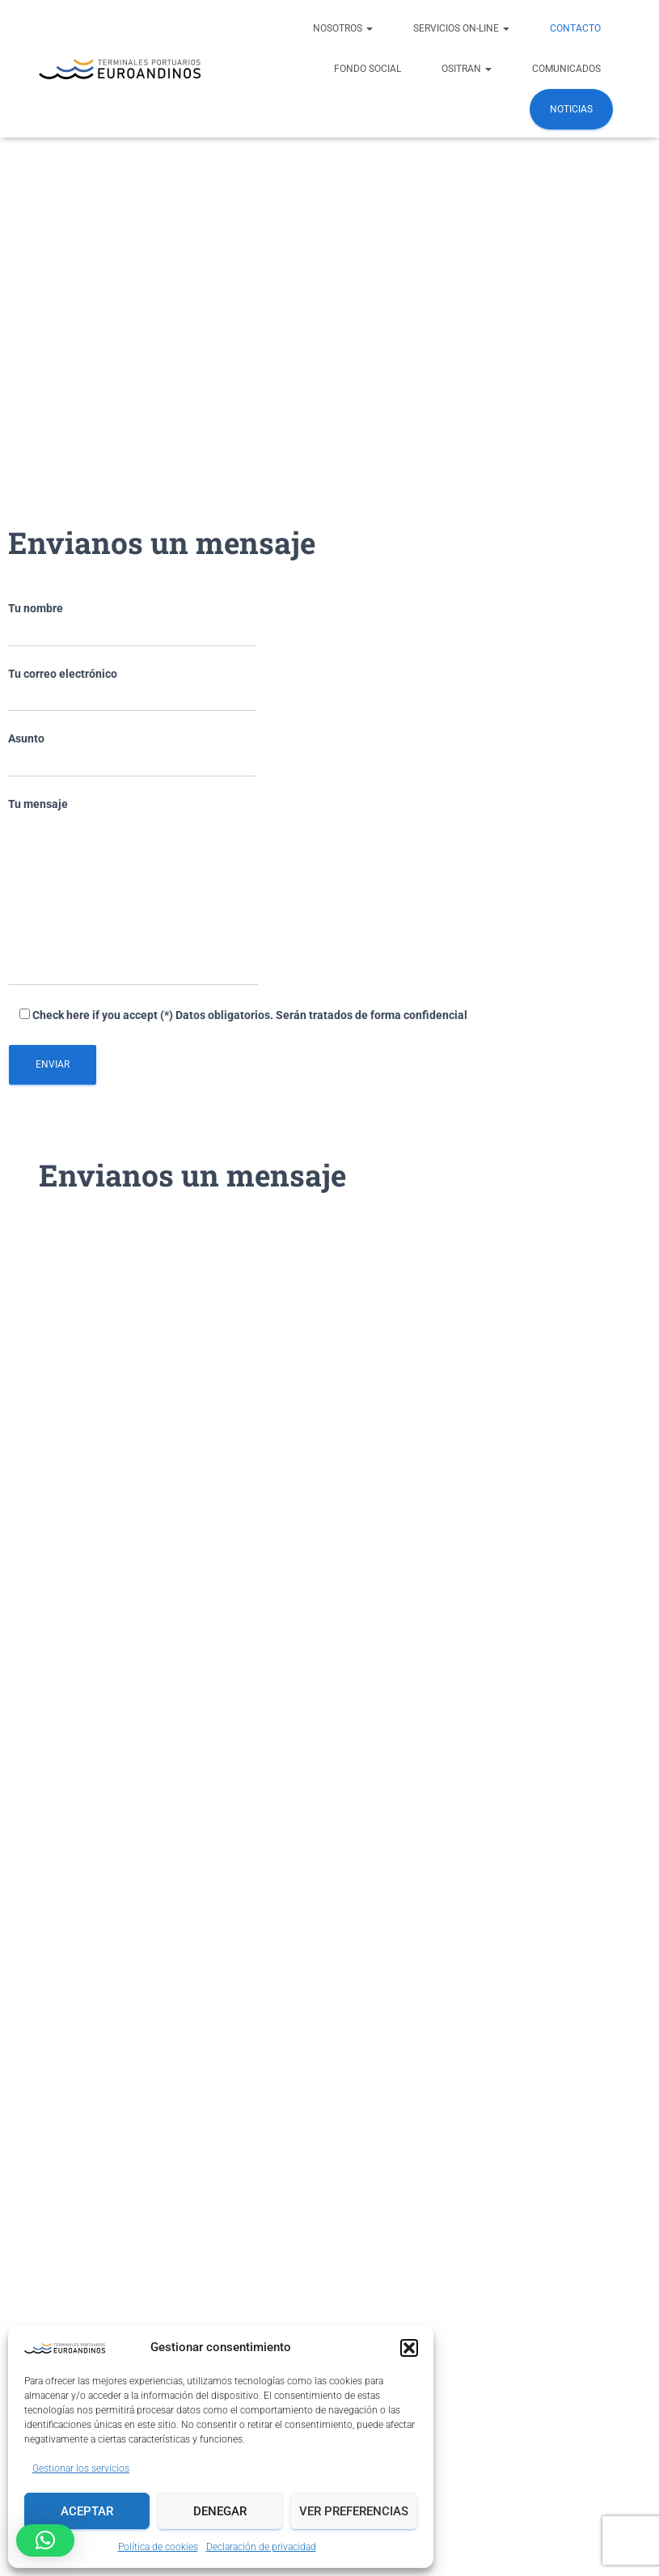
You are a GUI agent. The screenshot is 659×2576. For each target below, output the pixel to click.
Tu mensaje (133, 891)
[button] (409, 2348)
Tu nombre (132, 624)
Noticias (571, 109)
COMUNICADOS (566, 68)
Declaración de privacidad (261, 2547)
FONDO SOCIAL (367, 68)
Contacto (575, 28)
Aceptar (87, 2511)
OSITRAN (466, 68)
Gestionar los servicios (80, 2468)
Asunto (132, 754)
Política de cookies (158, 2547)
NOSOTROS (343, 28)
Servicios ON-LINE (461, 28)
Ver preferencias (353, 2511)
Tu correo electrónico (132, 690)
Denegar (220, 2511)
